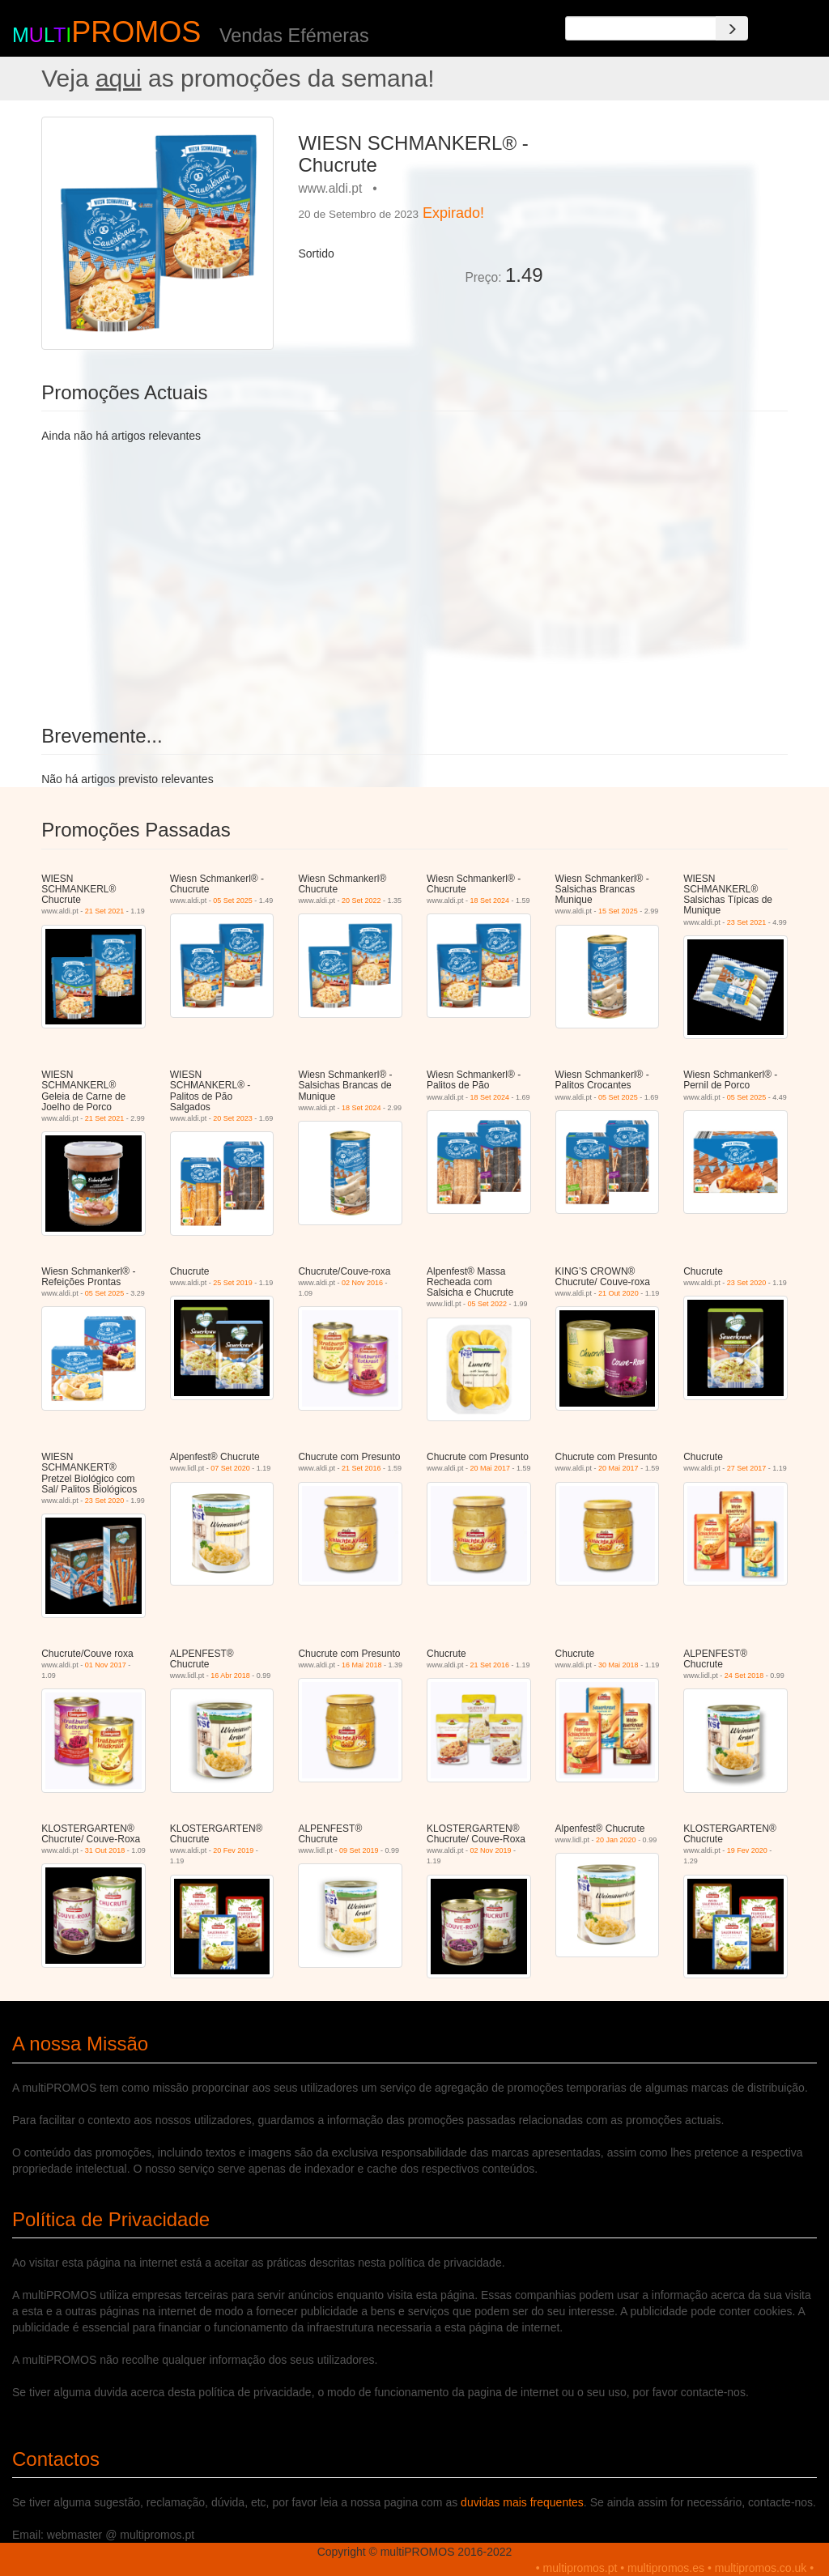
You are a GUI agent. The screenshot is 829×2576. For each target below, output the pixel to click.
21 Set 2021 (105, 911)
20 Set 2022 (361, 900)
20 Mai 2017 (490, 1468)
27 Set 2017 (747, 1468)
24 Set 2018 (744, 1675)
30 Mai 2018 (618, 1665)
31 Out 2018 (105, 1850)
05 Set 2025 (233, 900)
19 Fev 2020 (747, 1850)
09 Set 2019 (359, 1850)
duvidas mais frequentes (522, 2502)
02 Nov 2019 (491, 1850)
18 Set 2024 (490, 900)
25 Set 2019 (233, 1283)
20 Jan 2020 (616, 1840)
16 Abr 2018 (230, 1675)
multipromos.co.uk (761, 2567)
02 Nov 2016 (362, 1283)
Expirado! (453, 213)
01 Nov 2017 (105, 1665)
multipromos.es (665, 2567)
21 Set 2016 (361, 1468)
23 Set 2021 (747, 922)
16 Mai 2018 (362, 1665)
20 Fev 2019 (233, 1850)
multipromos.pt (580, 2567)
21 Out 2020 (618, 1293)
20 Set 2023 (233, 1118)
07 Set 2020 (230, 1468)
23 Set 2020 (747, 1283)
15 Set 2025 (618, 911)
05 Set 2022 (487, 1304)
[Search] (732, 28)
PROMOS (136, 32)
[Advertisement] (671, 218)
